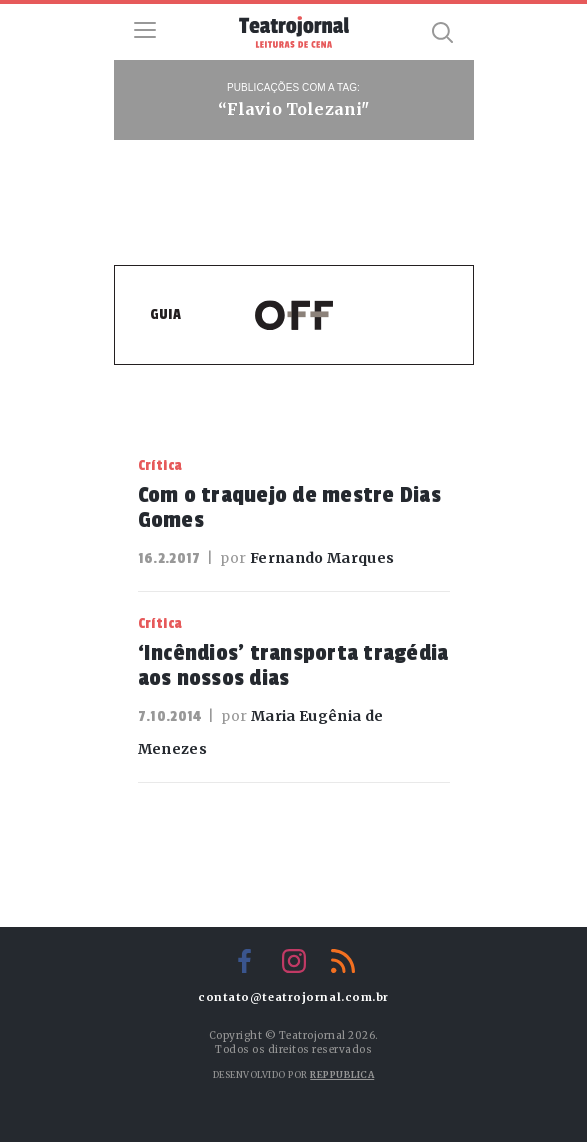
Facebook (245, 961)
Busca (443, 32)
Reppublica (342, 1074)
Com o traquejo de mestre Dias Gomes (289, 507)
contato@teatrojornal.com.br (293, 997)
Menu (145, 30)
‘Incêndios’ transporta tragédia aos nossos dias (293, 665)
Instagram (294, 961)
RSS (343, 961)
